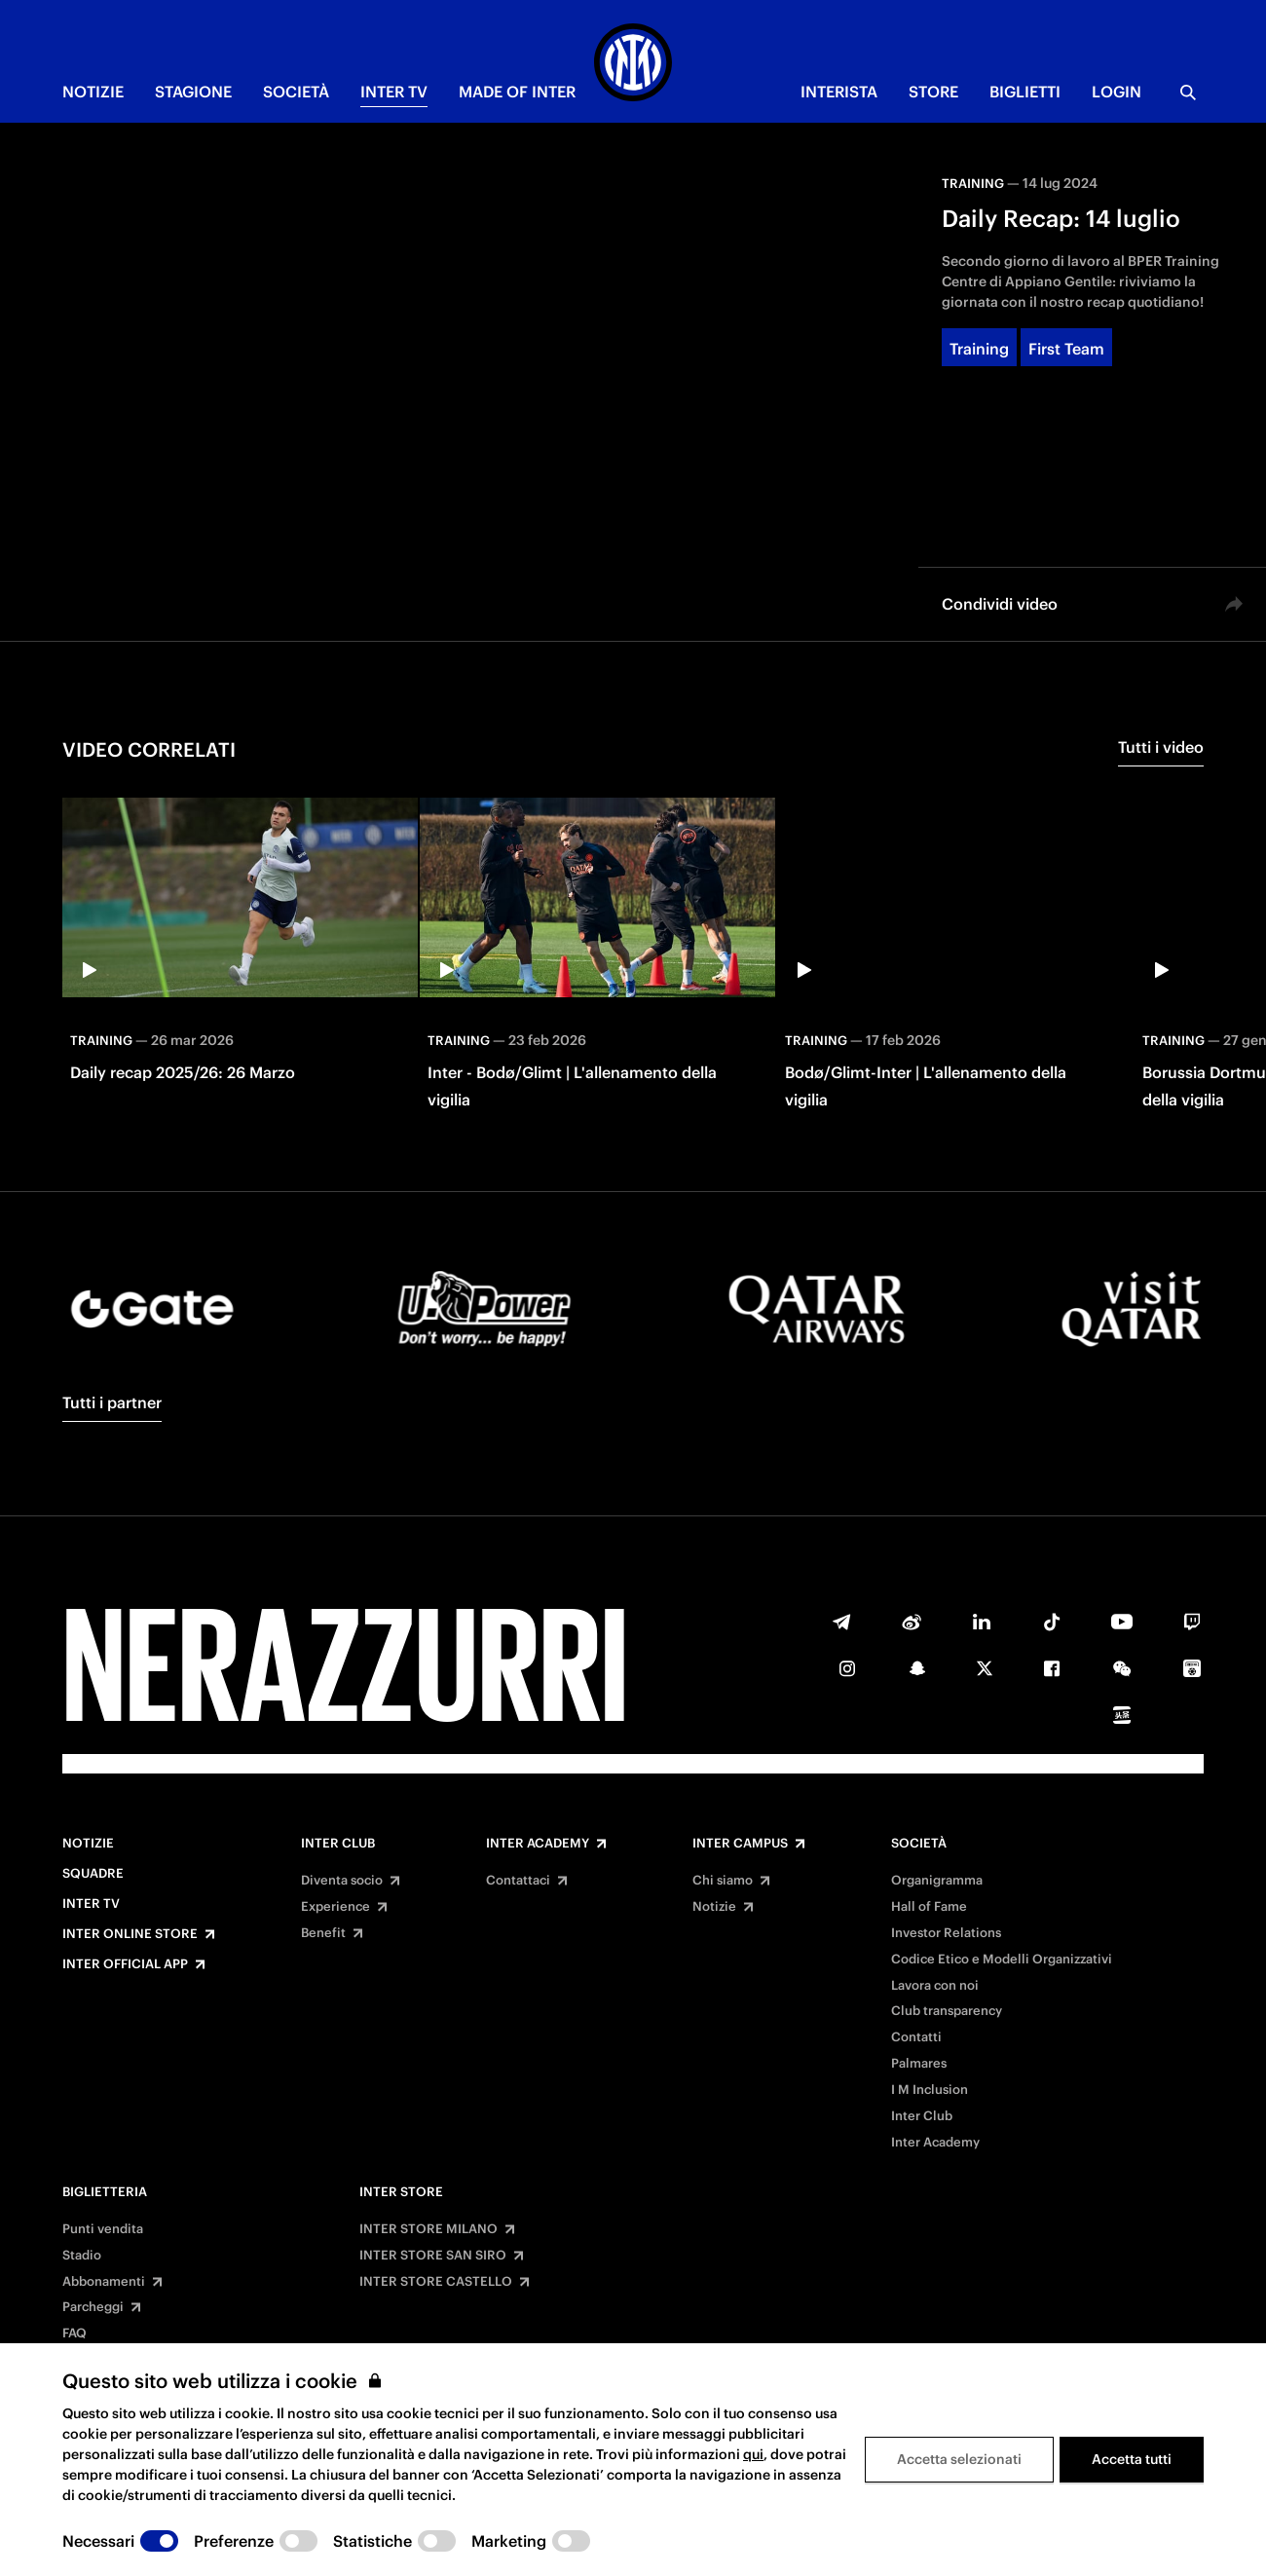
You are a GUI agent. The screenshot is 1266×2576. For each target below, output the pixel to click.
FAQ (74, 2333)
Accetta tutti (1132, 2459)
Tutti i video (1161, 747)
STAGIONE (193, 91)
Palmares (919, 2064)
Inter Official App (125, 1964)
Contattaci (518, 1880)
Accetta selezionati (959, 2459)
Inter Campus (740, 1843)
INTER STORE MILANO (428, 2229)
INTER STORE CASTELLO (435, 2282)
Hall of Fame (929, 1907)
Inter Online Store (130, 1934)
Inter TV (91, 1904)
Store (933, 91)
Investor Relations (946, 1933)
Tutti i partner (112, 1402)
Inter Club (338, 1843)
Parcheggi (93, 2307)
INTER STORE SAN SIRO (432, 2255)
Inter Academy (537, 1843)
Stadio (81, 2255)
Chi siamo (722, 1880)
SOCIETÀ (296, 91)
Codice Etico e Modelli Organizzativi (1001, 1959)
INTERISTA (839, 91)
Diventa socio (342, 1880)
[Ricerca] (1188, 92)
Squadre (93, 1874)
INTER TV (394, 91)
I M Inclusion (929, 2090)
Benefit (323, 1933)
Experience (335, 1907)
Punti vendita (102, 2229)
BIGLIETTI (1025, 91)
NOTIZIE (93, 91)
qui (753, 2454)
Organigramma (937, 1880)
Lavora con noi (935, 1986)
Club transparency (946, 2011)
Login (1116, 91)
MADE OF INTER (517, 91)
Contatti (916, 2037)
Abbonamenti (103, 2282)
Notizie (88, 1843)
